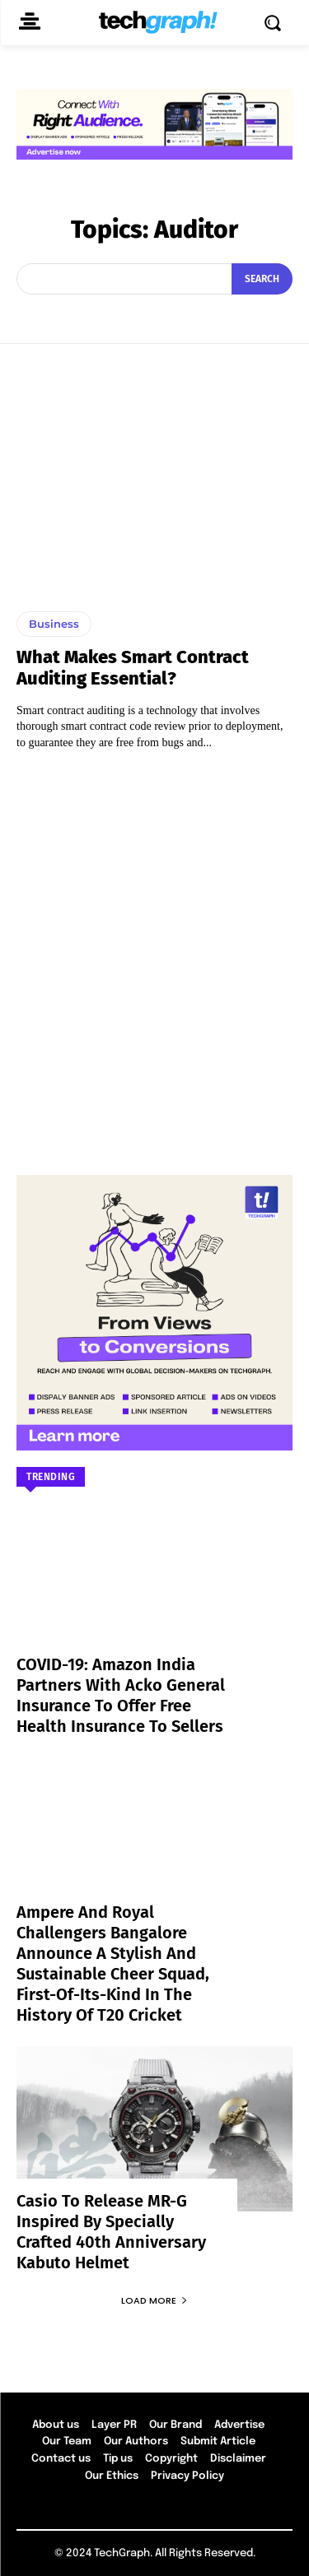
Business (54, 623)
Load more (154, 2300)
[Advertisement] (154, 955)
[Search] (262, 279)
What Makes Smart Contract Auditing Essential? (132, 667)
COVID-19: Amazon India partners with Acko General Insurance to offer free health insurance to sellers (120, 1695)
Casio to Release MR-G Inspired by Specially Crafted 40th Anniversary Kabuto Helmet (111, 2231)
